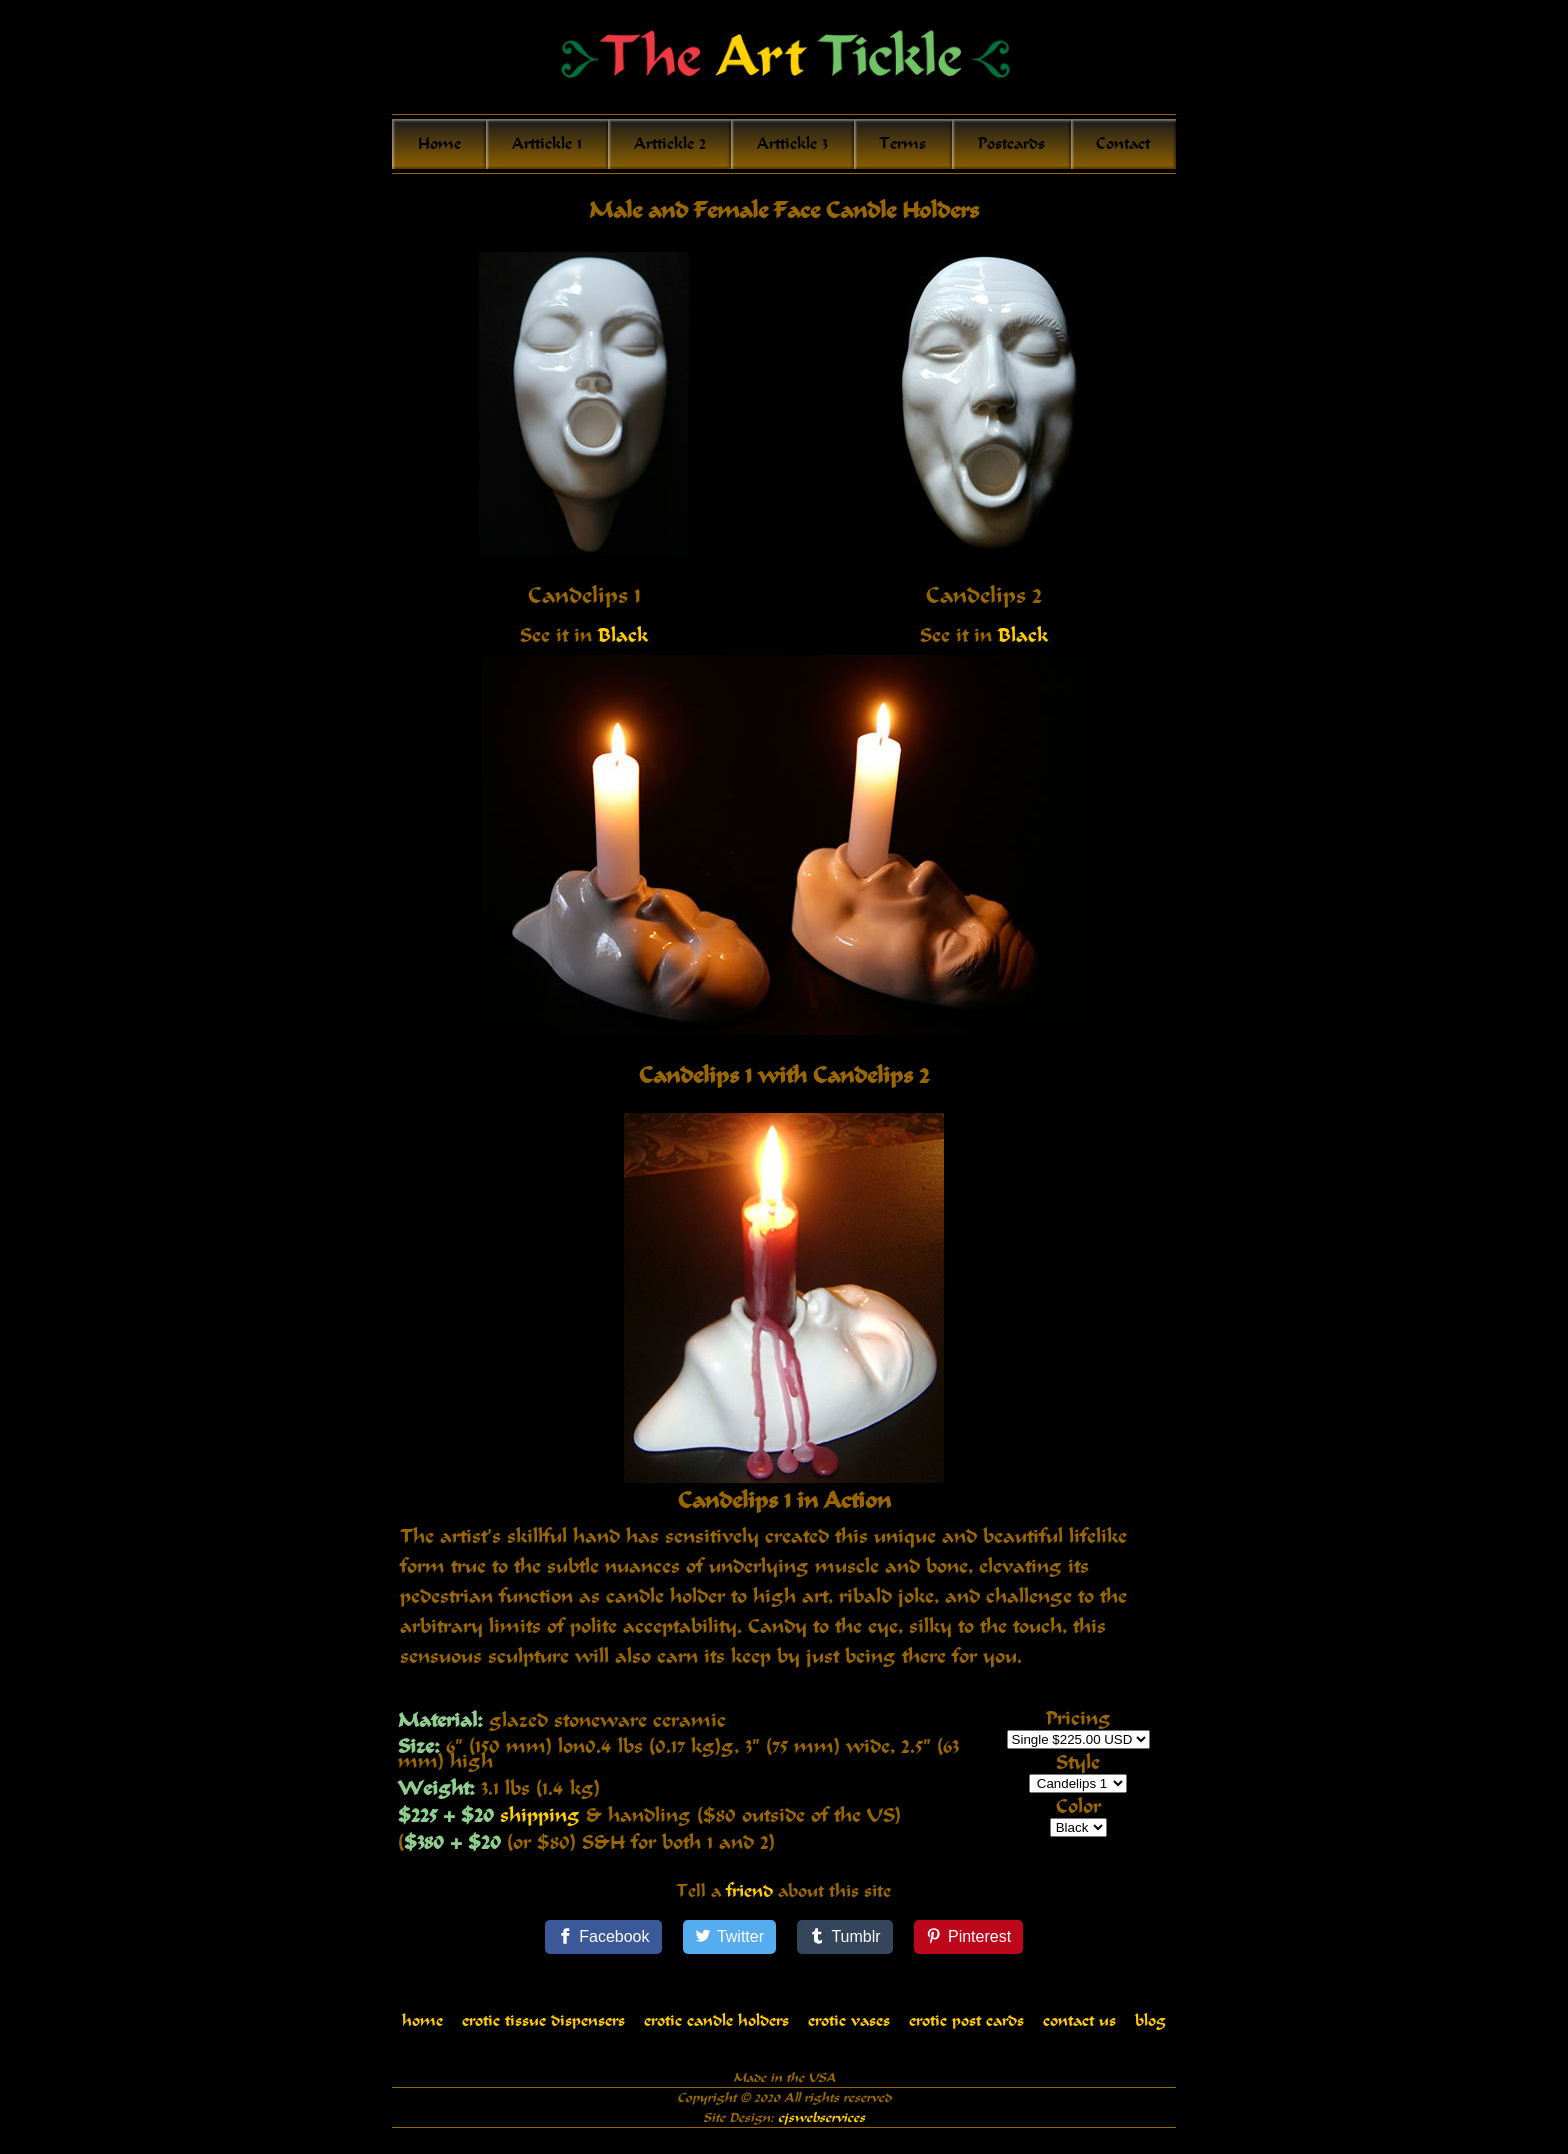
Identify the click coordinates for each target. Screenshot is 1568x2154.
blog (1150, 2031)
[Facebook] (603, 1947)
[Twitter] (730, 1947)
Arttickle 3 (792, 144)
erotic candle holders (716, 2031)
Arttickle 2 (670, 144)
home (422, 2031)
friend (749, 1901)
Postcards (1011, 144)
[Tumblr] (845, 1947)
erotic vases (849, 2031)
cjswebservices (821, 2127)
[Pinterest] (969, 1947)
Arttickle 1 (547, 144)
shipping (540, 1815)
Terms (902, 144)
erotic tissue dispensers (543, 2031)
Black (623, 635)
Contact (1123, 144)
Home (439, 144)
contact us (1079, 2031)
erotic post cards (966, 2031)
